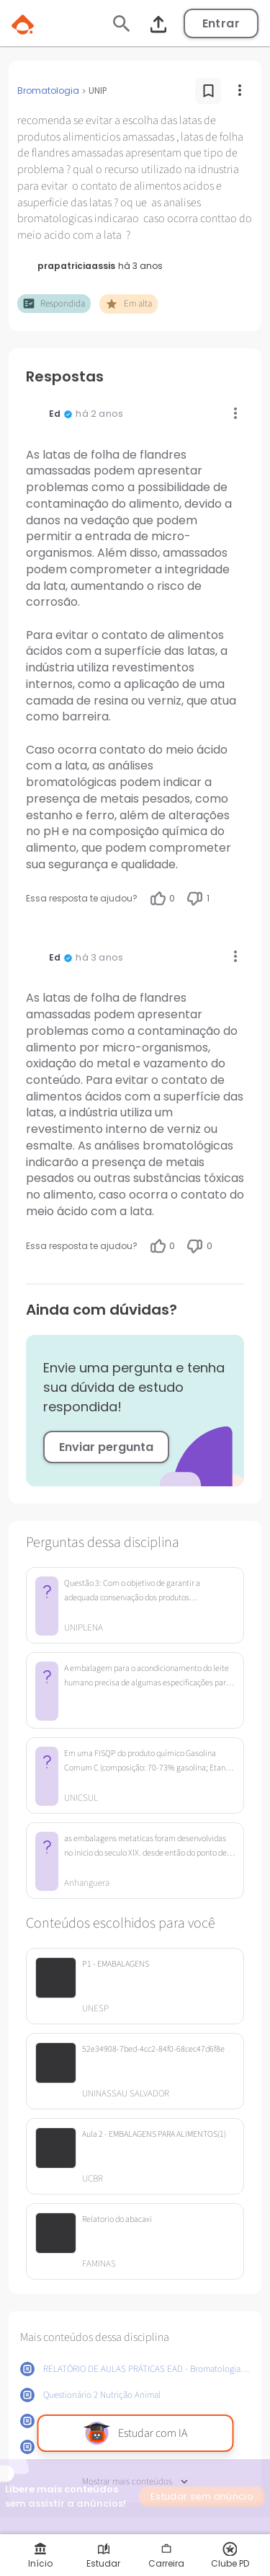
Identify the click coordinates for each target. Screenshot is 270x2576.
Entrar (221, 23)
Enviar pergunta (106, 1447)
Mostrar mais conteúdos (135, 2482)
